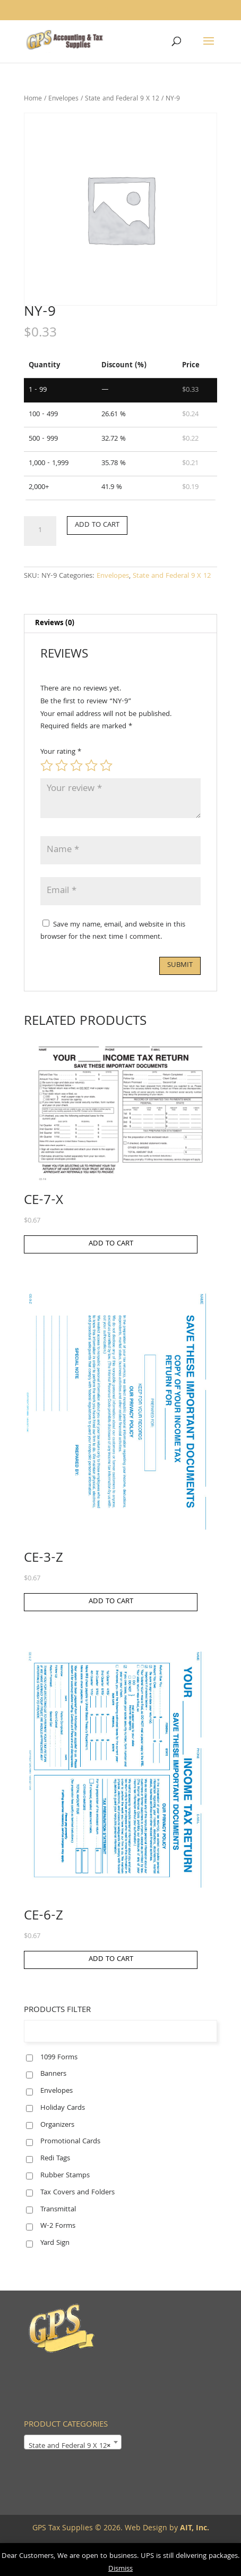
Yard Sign (55, 2243)
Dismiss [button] (120, 2569)
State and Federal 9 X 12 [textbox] (69, 2446)
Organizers (57, 2125)
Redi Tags (55, 2159)
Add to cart (97, 525)
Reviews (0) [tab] (54, 623)
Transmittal (58, 2210)
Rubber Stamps (65, 2176)
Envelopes (63, 99)
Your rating (60, 752)
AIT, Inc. (193, 2528)
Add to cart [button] (111, 1244)
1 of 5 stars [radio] (46, 765)
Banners (53, 2074)
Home (33, 99)
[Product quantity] (40, 531)
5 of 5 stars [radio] (106, 765)
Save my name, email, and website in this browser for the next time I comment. (112, 931)
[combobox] (73, 2442)
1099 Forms (59, 2058)
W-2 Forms (57, 2226)
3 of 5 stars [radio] (76, 765)
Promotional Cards (70, 2142)
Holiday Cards (62, 2108)
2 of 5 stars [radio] (61, 765)
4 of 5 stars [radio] (91, 765)
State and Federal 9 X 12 (122, 99)
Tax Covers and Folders (77, 2193)
